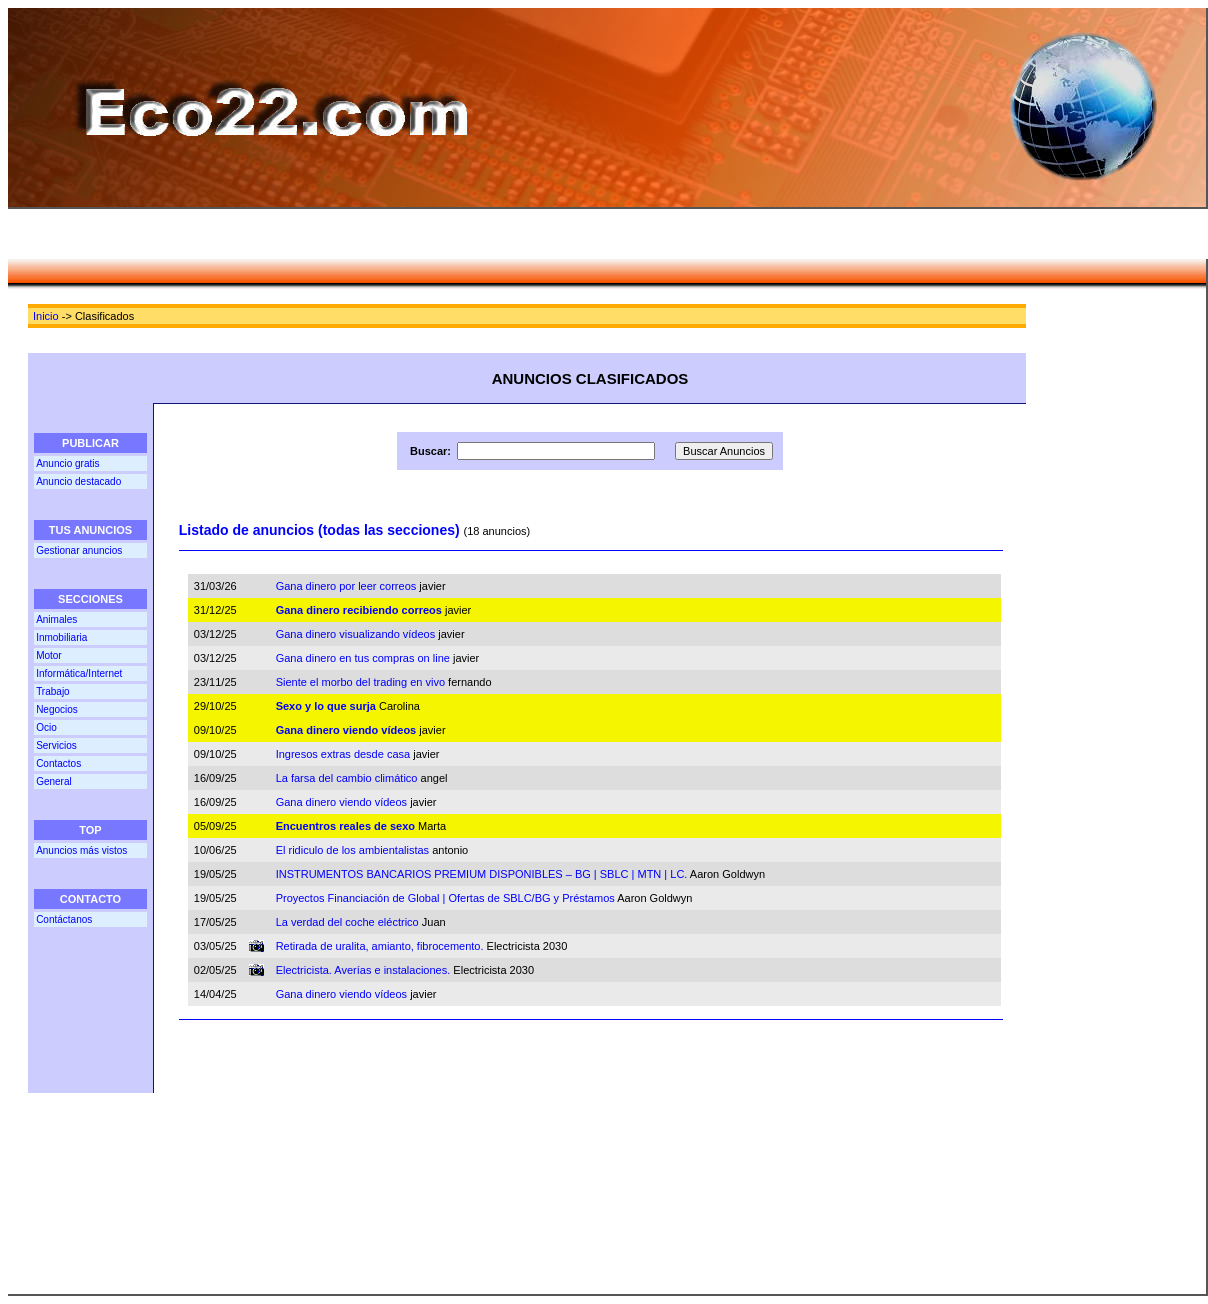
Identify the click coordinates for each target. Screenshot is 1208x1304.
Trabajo (53, 691)
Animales (56, 619)
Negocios (57, 709)
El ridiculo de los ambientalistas (352, 850)
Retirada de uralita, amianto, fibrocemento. (380, 946)
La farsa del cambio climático (347, 778)
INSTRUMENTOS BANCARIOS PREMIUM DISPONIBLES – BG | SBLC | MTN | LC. (482, 874)
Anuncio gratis (67, 463)
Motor (49, 655)
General (54, 781)
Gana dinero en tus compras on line (363, 658)
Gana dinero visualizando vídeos (356, 634)
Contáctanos (64, 919)
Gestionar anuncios (79, 550)
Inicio (46, 316)
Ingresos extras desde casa (343, 754)
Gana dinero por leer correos (346, 586)
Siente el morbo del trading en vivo (360, 682)
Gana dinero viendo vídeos (341, 802)
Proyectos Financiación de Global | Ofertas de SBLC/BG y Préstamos (445, 898)
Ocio (46, 727)
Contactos (58, 763)
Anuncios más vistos (81, 850)
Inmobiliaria (61, 637)
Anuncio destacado (78, 481)
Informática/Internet (79, 673)
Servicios (56, 745)
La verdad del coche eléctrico (347, 922)
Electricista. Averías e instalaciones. (363, 970)
